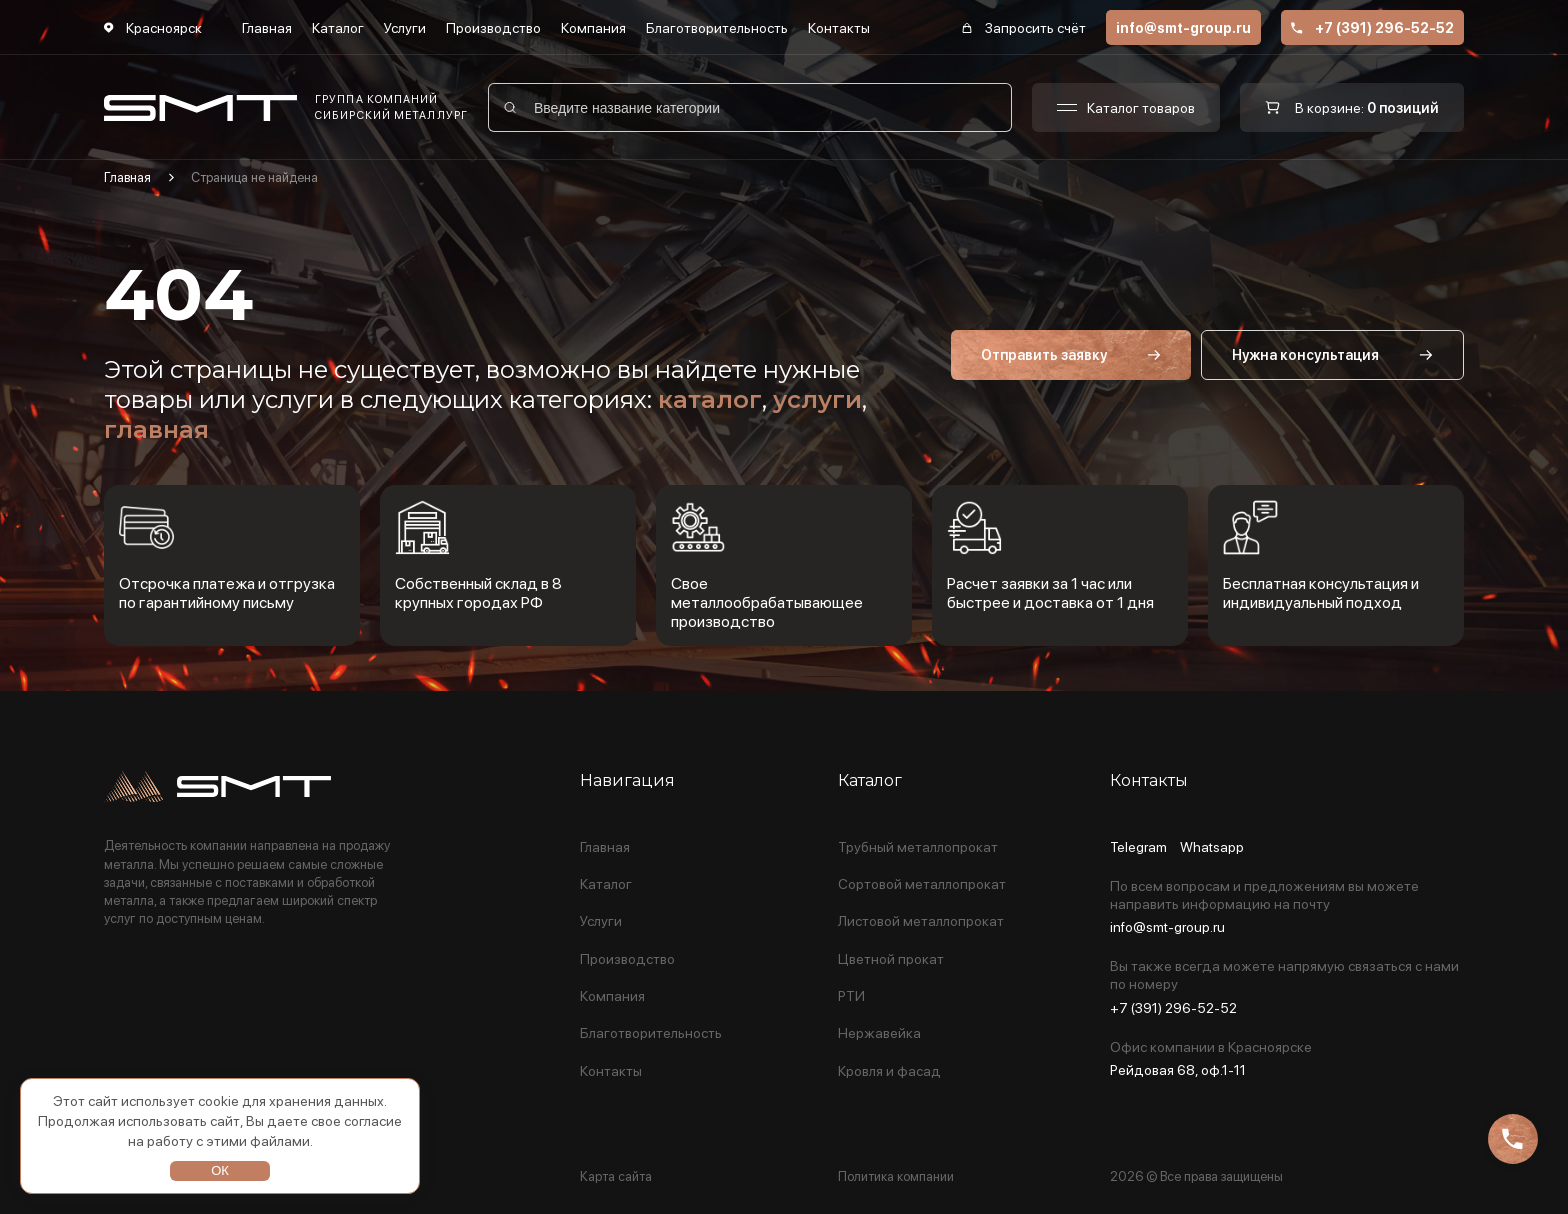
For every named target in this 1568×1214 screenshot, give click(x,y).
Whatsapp (1212, 847)
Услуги (405, 28)
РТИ (851, 996)
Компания (593, 28)
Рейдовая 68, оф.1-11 (1178, 1070)
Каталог (338, 28)
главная (156, 429)
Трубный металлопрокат (918, 847)
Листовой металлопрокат (921, 921)
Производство (493, 28)
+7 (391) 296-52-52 (1372, 28)
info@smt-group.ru (1183, 28)
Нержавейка (879, 1033)
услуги (817, 399)
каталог (710, 399)
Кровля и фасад (889, 1071)
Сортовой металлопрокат (922, 884)
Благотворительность (717, 28)
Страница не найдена (254, 177)
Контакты (839, 28)
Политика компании (896, 1176)
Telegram (1138, 847)
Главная (267, 28)
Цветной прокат (891, 959)
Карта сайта (616, 1176)
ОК (220, 1170)
